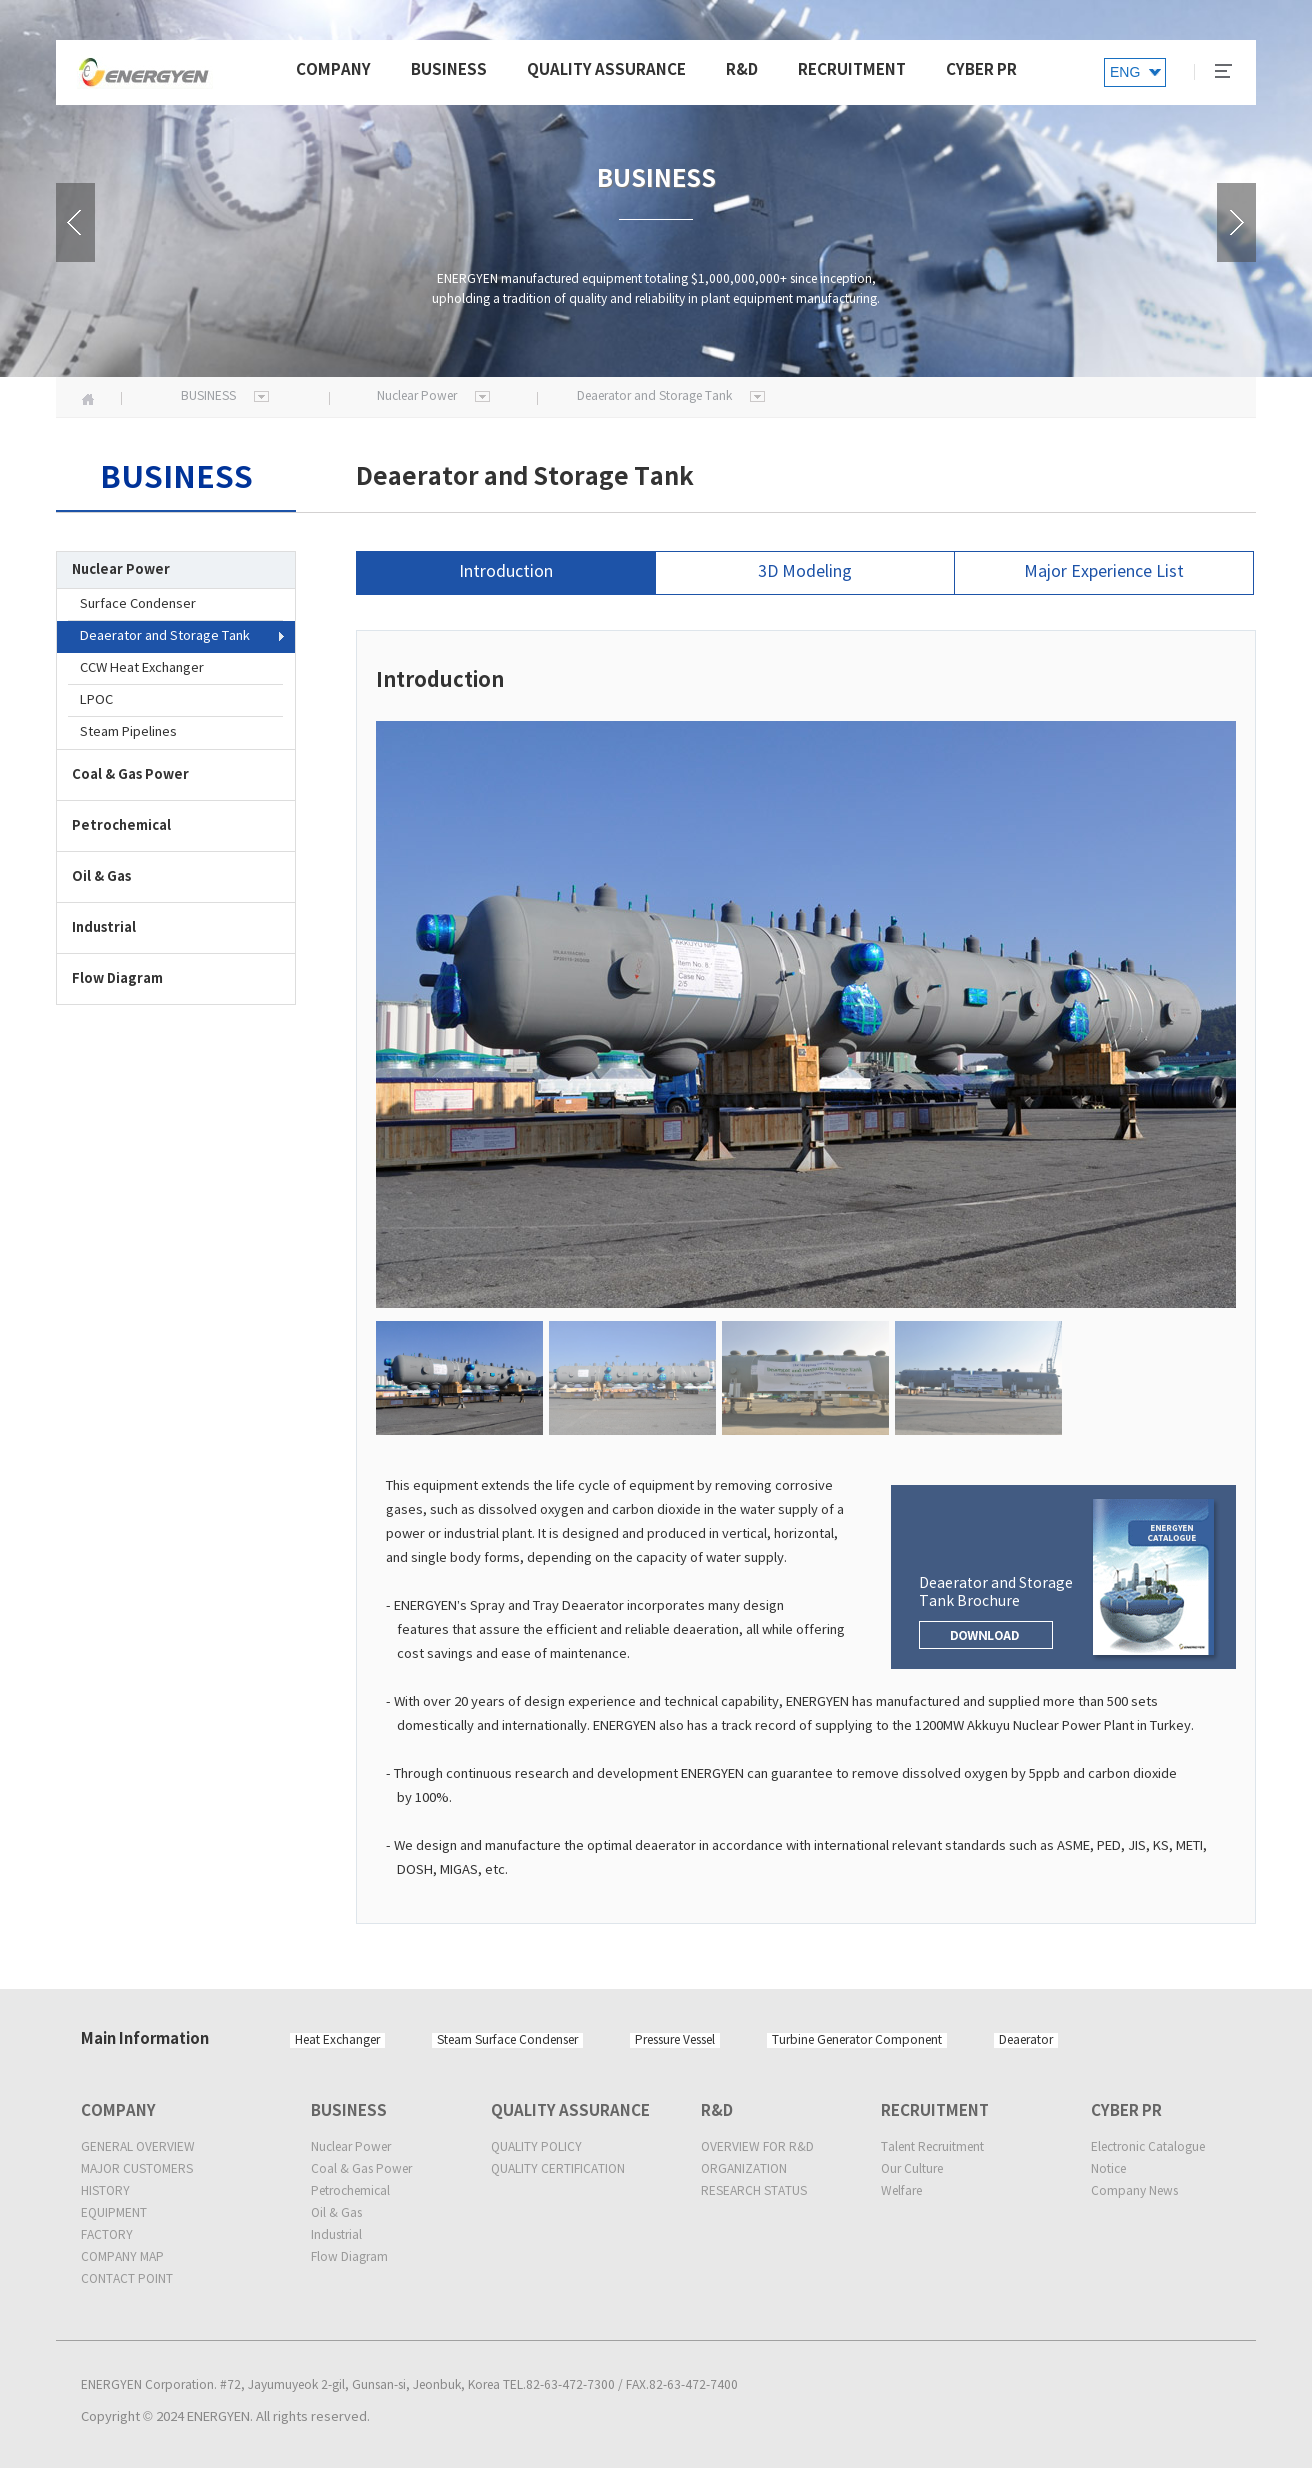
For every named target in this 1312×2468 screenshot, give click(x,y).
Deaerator (1026, 2040)
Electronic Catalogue (1148, 2147)
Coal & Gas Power (361, 2169)
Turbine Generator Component (857, 2040)
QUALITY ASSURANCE (606, 70)
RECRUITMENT (852, 70)
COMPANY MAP (122, 2257)
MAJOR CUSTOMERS (137, 2169)
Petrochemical (350, 2191)
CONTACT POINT (127, 2279)
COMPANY (333, 70)
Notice (1108, 2169)
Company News (1134, 2191)
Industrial (336, 2235)
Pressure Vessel (675, 2040)
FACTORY (107, 2235)
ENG (1125, 72)
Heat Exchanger (337, 2040)
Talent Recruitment (932, 2147)
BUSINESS (449, 70)
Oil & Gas (336, 2213)
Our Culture (912, 2169)
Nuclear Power (351, 2147)
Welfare (901, 2191)
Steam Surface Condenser (507, 2040)
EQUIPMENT (114, 2213)
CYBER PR (981, 70)
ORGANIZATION (744, 2169)
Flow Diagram (349, 2257)
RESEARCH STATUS (754, 2191)
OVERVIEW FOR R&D (757, 2147)
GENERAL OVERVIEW (138, 2147)
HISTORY (105, 2191)
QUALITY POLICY (536, 2147)
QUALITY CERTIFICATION (558, 2169)
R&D (742, 70)
